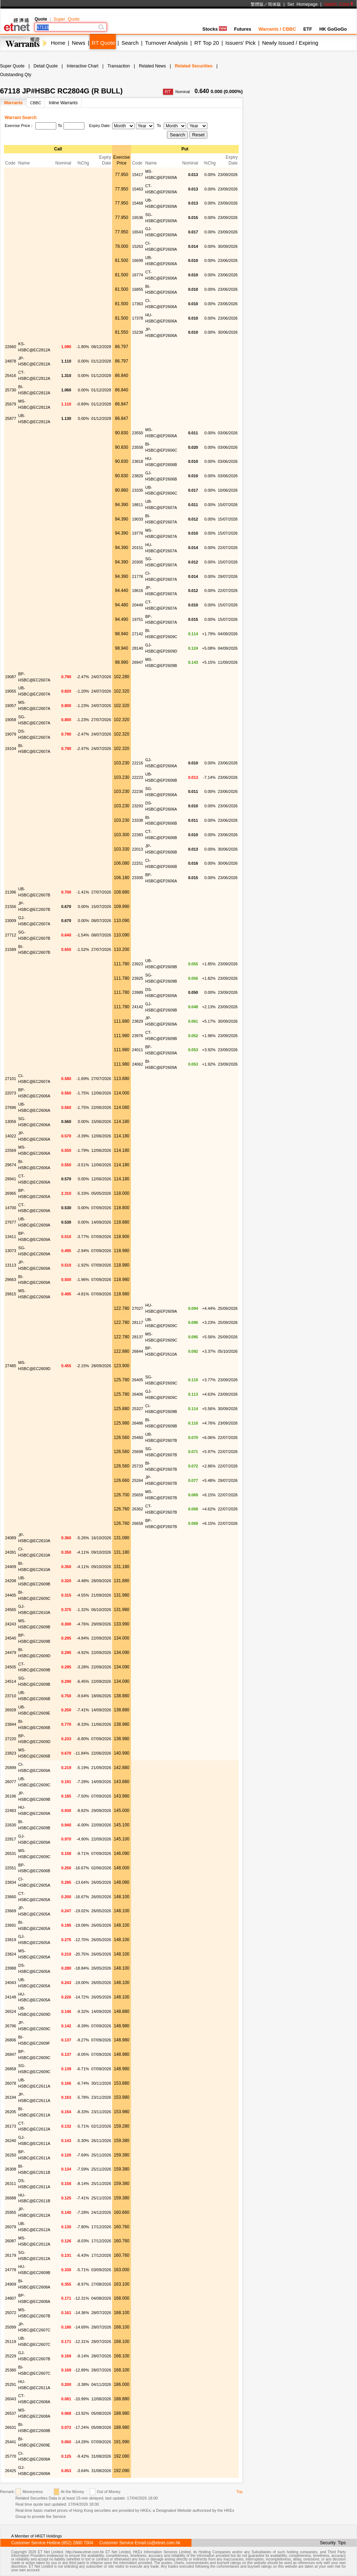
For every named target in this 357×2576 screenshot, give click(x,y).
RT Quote (103, 43)
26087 (10, 2241)
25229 (10, 2356)
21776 (137, 576)
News (78, 43)
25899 (10, 1767)
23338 (137, 820)
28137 (137, 1337)
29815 (10, 1294)
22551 (10, 1868)
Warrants (13, 102)
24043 (10, 1982)
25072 (10, 2312)
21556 (10, 906)
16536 (137, 217)
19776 (137, 533)
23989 (137, 992)
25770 (10, 2456)
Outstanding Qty (15, 74)
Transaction (118, 66)
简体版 (274, 4)
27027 (137, 1308)
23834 (10, 1882)
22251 (137, 863)
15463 (137, 189)
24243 (10, 1624)
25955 (10, 2212)
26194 (10, 2097)
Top (239, 2491)
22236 (137, 791)
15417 (137, 174)
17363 (137, 304)
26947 (137, 662)
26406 (137, 1394)
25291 (10, 2384)
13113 (10, 1265)
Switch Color (339, 4)
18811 (137, 505)
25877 (10, 418)
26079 (10, 2227)
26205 (10, 2112)
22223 (137, 777)
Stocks (214, 29)
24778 (10, 2270)
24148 (10, 1997)
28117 (137, 1322)
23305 (137, 878)
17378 (137, 318)
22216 (137, 763)
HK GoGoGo (333, 29)
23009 (10, 920)
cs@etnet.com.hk (163, 2542)
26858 (10, 2069)
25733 (137, 1466)
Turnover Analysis (166, 43)
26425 (10, 2471)
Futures (242, 29)
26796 (10, 2026)
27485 (10, 1366)
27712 (10, 935)
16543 (137, 232)
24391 (10, 1552)
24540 (10, 1638)
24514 (10, 1681)
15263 (137, 246)
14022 (10, 1136)
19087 (10, 677)
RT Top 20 (206, 43)
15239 (137, 332)
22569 (10, 1150)
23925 (137, 978)
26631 (10, 2427)
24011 (137, 1050)
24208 (10, 1581)
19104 (10, 748)
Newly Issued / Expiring (290, 43)
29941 (10, 1179)
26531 (10, 1853)
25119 (10, 2341)
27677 (10, 1222)
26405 (137, 1380)
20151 (137, 547)
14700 (10, 1208)
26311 (10, 2183)
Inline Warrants (63, 102)
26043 (10, 2399)
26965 (10, 1193)
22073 (10, 1093)
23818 (137, 461)
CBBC (35, 103)
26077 (10, 1781)
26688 (10, 2198)
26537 (10, 2413)
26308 (10, 2169)
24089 (10, 1538)
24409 (10, 1567)
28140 (137, 648)
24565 (10, 1609)
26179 (10, 2255)
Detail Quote (46, 66)
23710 (10, 1696)
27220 (10, 1739)
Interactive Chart (82, 66)
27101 (10, 1078)
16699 (137, 260)
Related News (152, 66)
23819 (10, 1940)
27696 (10, 1107)
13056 (10, 1121)
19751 (137, 619)
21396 (10, 892)
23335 (137, 490)
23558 (137, 447)
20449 (137, 605)
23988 (10, 1968)
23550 (137, 433)
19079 (10, 734)
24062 (137, 1064)
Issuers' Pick (240, 43)
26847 (10, 2054)
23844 (10, 1724)
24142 (137, 1007)
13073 (10, 1250)
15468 (137, 203)
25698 (137, 1451)
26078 (10, 2083)
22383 (137, 835)
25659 (137, 1495)
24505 (10, 1667)
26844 (137, 1351)
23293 (137, 806)
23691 (10, 1925)
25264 (137, 1480)
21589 (10, 949)
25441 (10, 2442)
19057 (10, 705)
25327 (137, 1409)
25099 (10, 2327)
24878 (10, 361)
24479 (10, 1652)
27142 (137, 634)
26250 (10, 2155)
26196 (10, 1796)
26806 (10, 2040)
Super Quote (66, 19)
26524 (10, 2011)
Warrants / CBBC (277, 29)
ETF (307, 29)
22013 (137, 849)
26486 (137, 1423)
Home (58, 43)
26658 (137, 1523)
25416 (10, 375)
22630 (10, 1825)
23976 (137, 1036)
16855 (137, 289)
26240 (10, 2140)
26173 (10, 2126)
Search (130, 43)
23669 (10, 1911)
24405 (10, 1595)
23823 (10, 1753)
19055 (10, 691)
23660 (10, 1897)
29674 (10, 1165)
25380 (10, 2370)
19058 (10, 719)
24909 (10, 2284)
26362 (137, 1509)
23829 (137, 1021)
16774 (137, 275)
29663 (10, 1279)
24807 (10, 2298)
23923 (137, 964)
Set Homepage (302, 4)
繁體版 (257, 4)
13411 (10, 1236)
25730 (10, 390)
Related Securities (193, 66)
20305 (137, 562)
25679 (10, 404)
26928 (10, 1710)
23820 (137, 476)
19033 (137, 519)
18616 (137, 590)
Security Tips (333, 2542)
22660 (10, 347)
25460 (137, 1437)
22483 (10, 1810)
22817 (10, 1839)
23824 (10, 1954)
